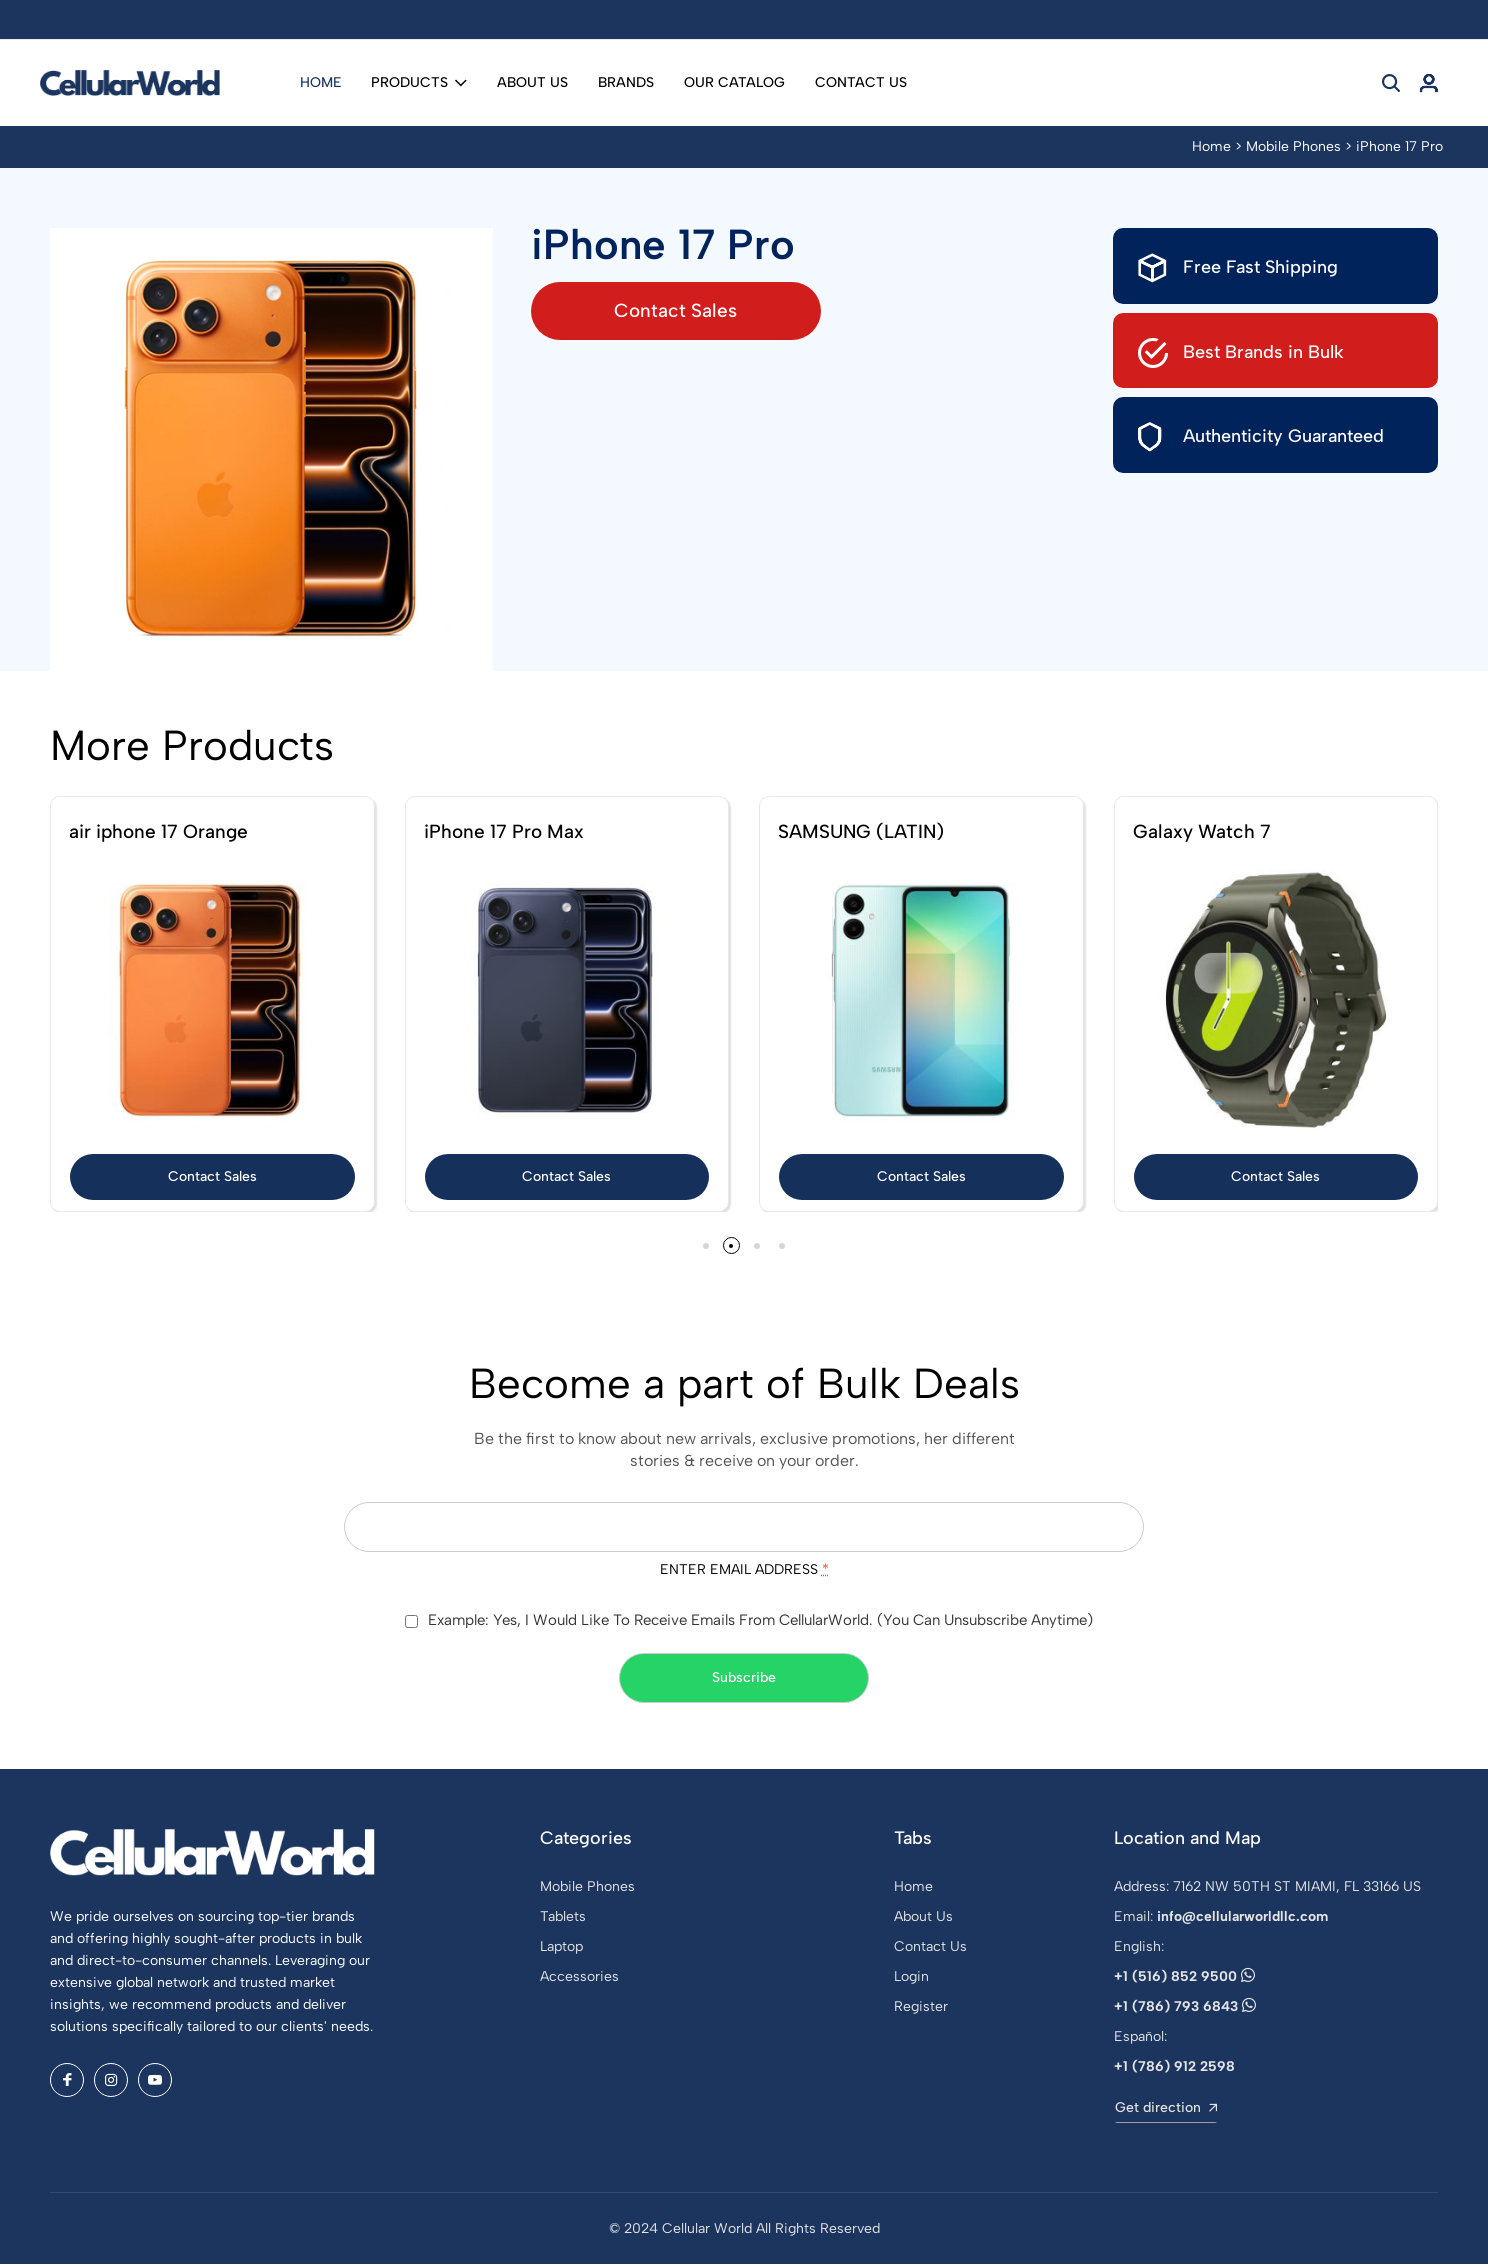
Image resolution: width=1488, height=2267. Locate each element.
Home (320, 83)
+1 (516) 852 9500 (1184, 1979)
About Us (532, 83)
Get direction (1166, 2110)
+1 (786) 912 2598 (1174, 2069)
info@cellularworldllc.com (1242, 1919)
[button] (702, 1247)
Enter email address (744, 1572)
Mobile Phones (1293, 146)
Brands (626, 83)
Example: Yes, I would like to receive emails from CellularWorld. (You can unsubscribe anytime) (760, 1623)
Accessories (579, 1979)
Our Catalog (734, 83)
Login (911, 1979)
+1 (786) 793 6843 (1185, 2009)
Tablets (563, 1919)
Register (921, 2009)
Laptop (561, 1949)
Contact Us (861, 83)
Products (419, 83)
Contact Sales (692, 310)
